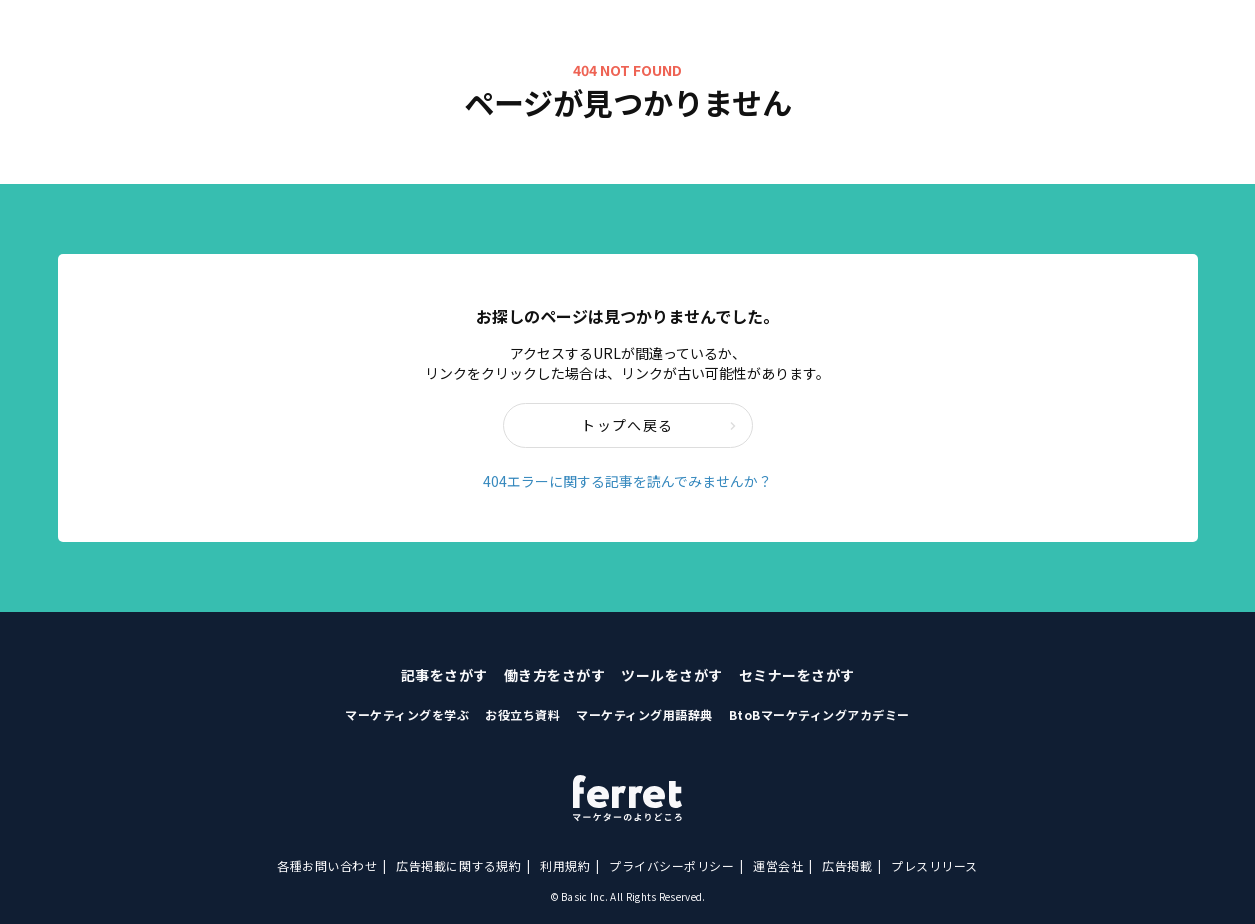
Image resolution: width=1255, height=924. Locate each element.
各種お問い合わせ (327, 865)
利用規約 (565, 865)
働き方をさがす (555, 675)
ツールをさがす (672, 675)
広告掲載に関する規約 (458, 865)
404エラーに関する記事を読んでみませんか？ (627, 481)
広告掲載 (847, 865)
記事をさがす (444, 675)
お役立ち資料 (522, 714)
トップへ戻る (658, 425)
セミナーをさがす (797, 675)
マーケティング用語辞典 (644, 714)
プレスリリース (934, 865)
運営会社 (778, 865)
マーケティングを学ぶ (407, 714)
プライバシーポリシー (671, 865)
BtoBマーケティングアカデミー (819, 714)
